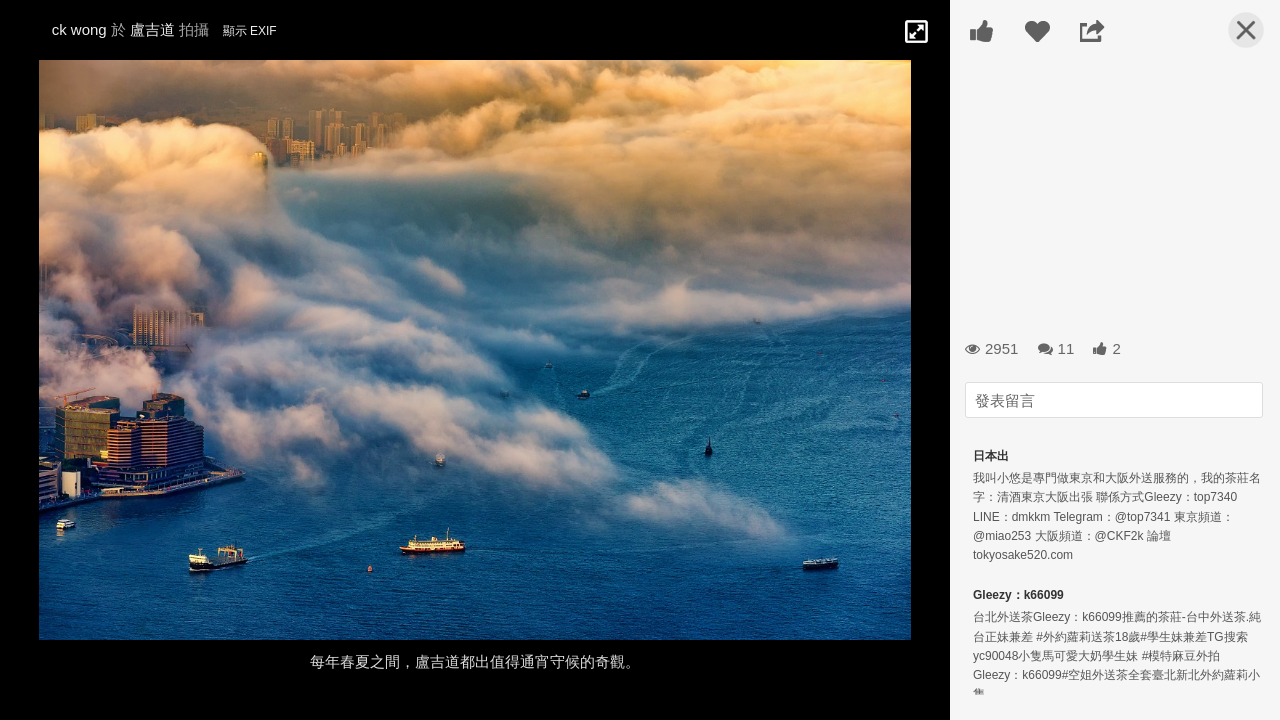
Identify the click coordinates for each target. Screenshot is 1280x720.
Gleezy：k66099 (1018, 595)
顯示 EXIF (250, 31)
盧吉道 (152, 29)
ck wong (79, 29)
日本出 (991, 456)
